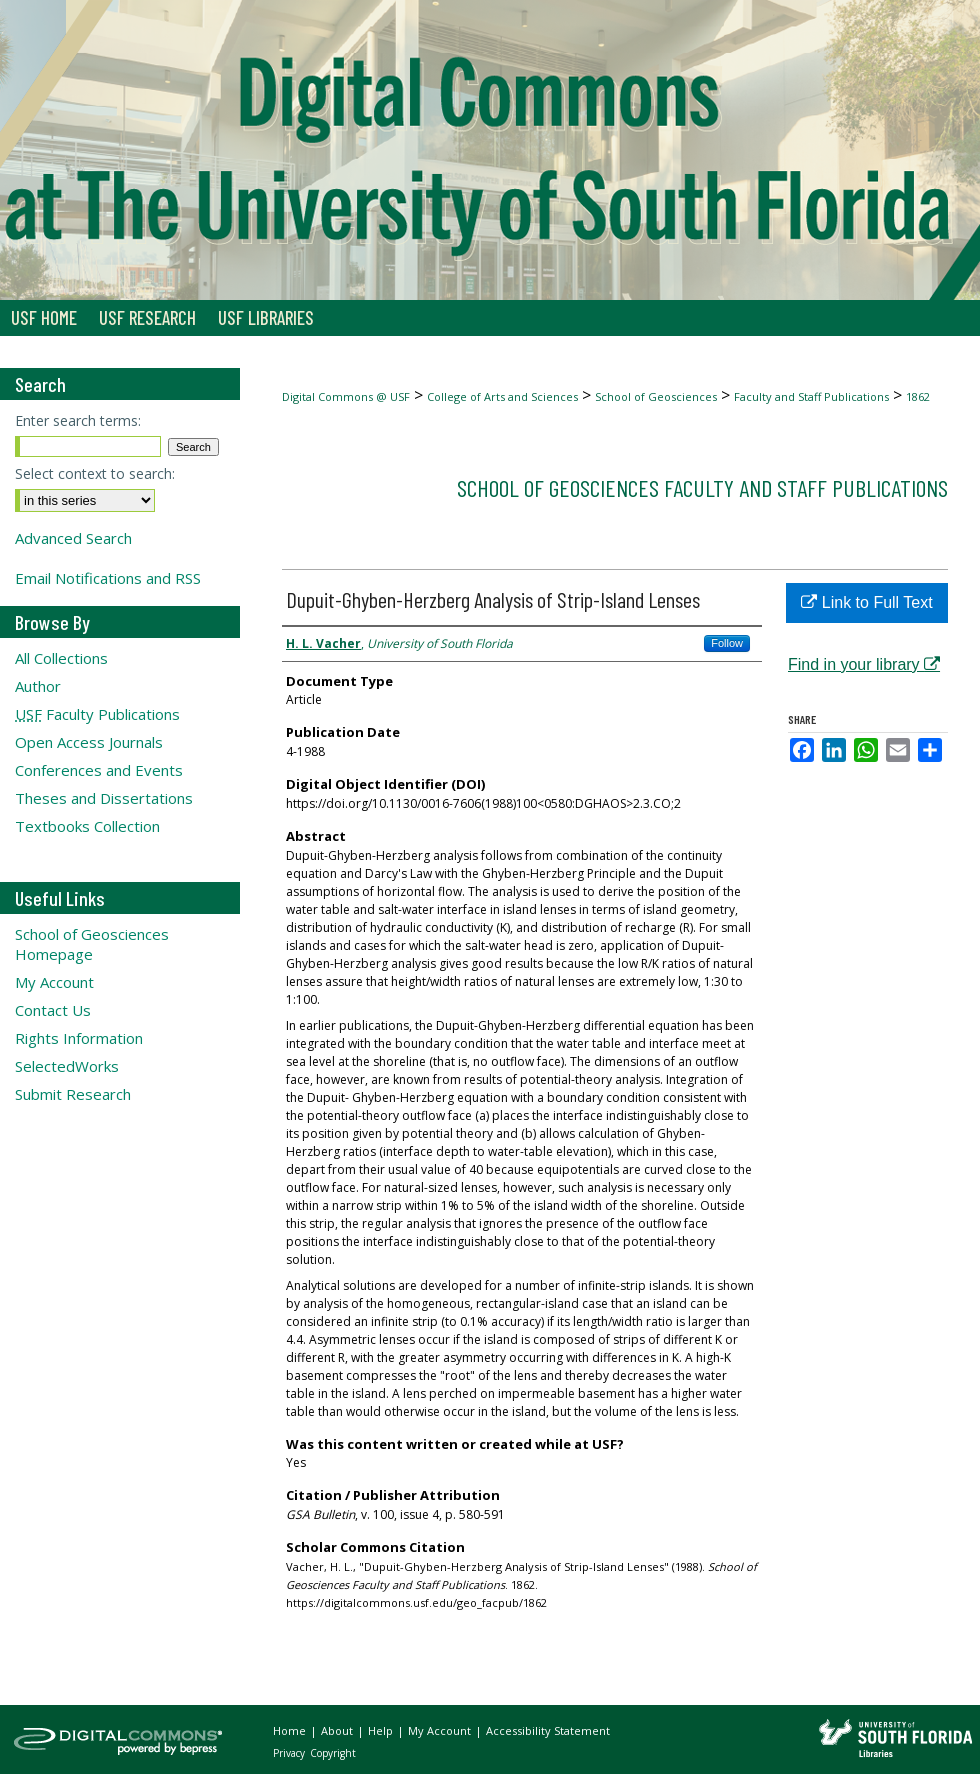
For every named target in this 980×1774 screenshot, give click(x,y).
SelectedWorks (67, 1066)
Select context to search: (95, 473)
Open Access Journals (89, 742)
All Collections (61, 658)
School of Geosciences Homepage (92, 944)
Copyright (333, 1753)
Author (38, 686)
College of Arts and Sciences (502, 396)
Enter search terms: (78, 420)
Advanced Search (73, 538)
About (338, 1730)
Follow (727, 643)
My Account (54, 982)
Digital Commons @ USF (346, 396)
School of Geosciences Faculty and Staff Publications (702, 487)
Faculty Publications (97, 714)
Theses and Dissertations (104, 798)
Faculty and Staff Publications (811, 396)
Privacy (290, 1753)
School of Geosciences (656, 396)
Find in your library (864, 664)
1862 (918, 396)
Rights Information (79, 1038)
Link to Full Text (866, 602)
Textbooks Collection (87, 826)
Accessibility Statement (548, 1730)
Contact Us (53, 1010)
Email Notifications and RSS (108, 578)
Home (291, 1730)
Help (382, 1730)
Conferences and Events (99, 770)
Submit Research (73, 1094)
